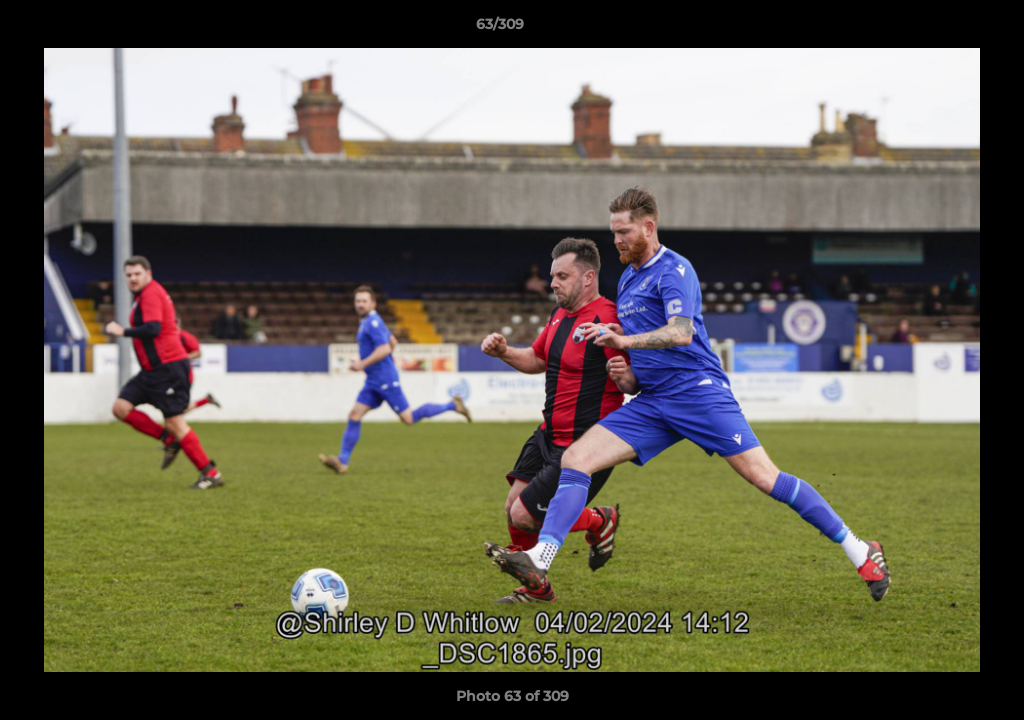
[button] (940, 29)
